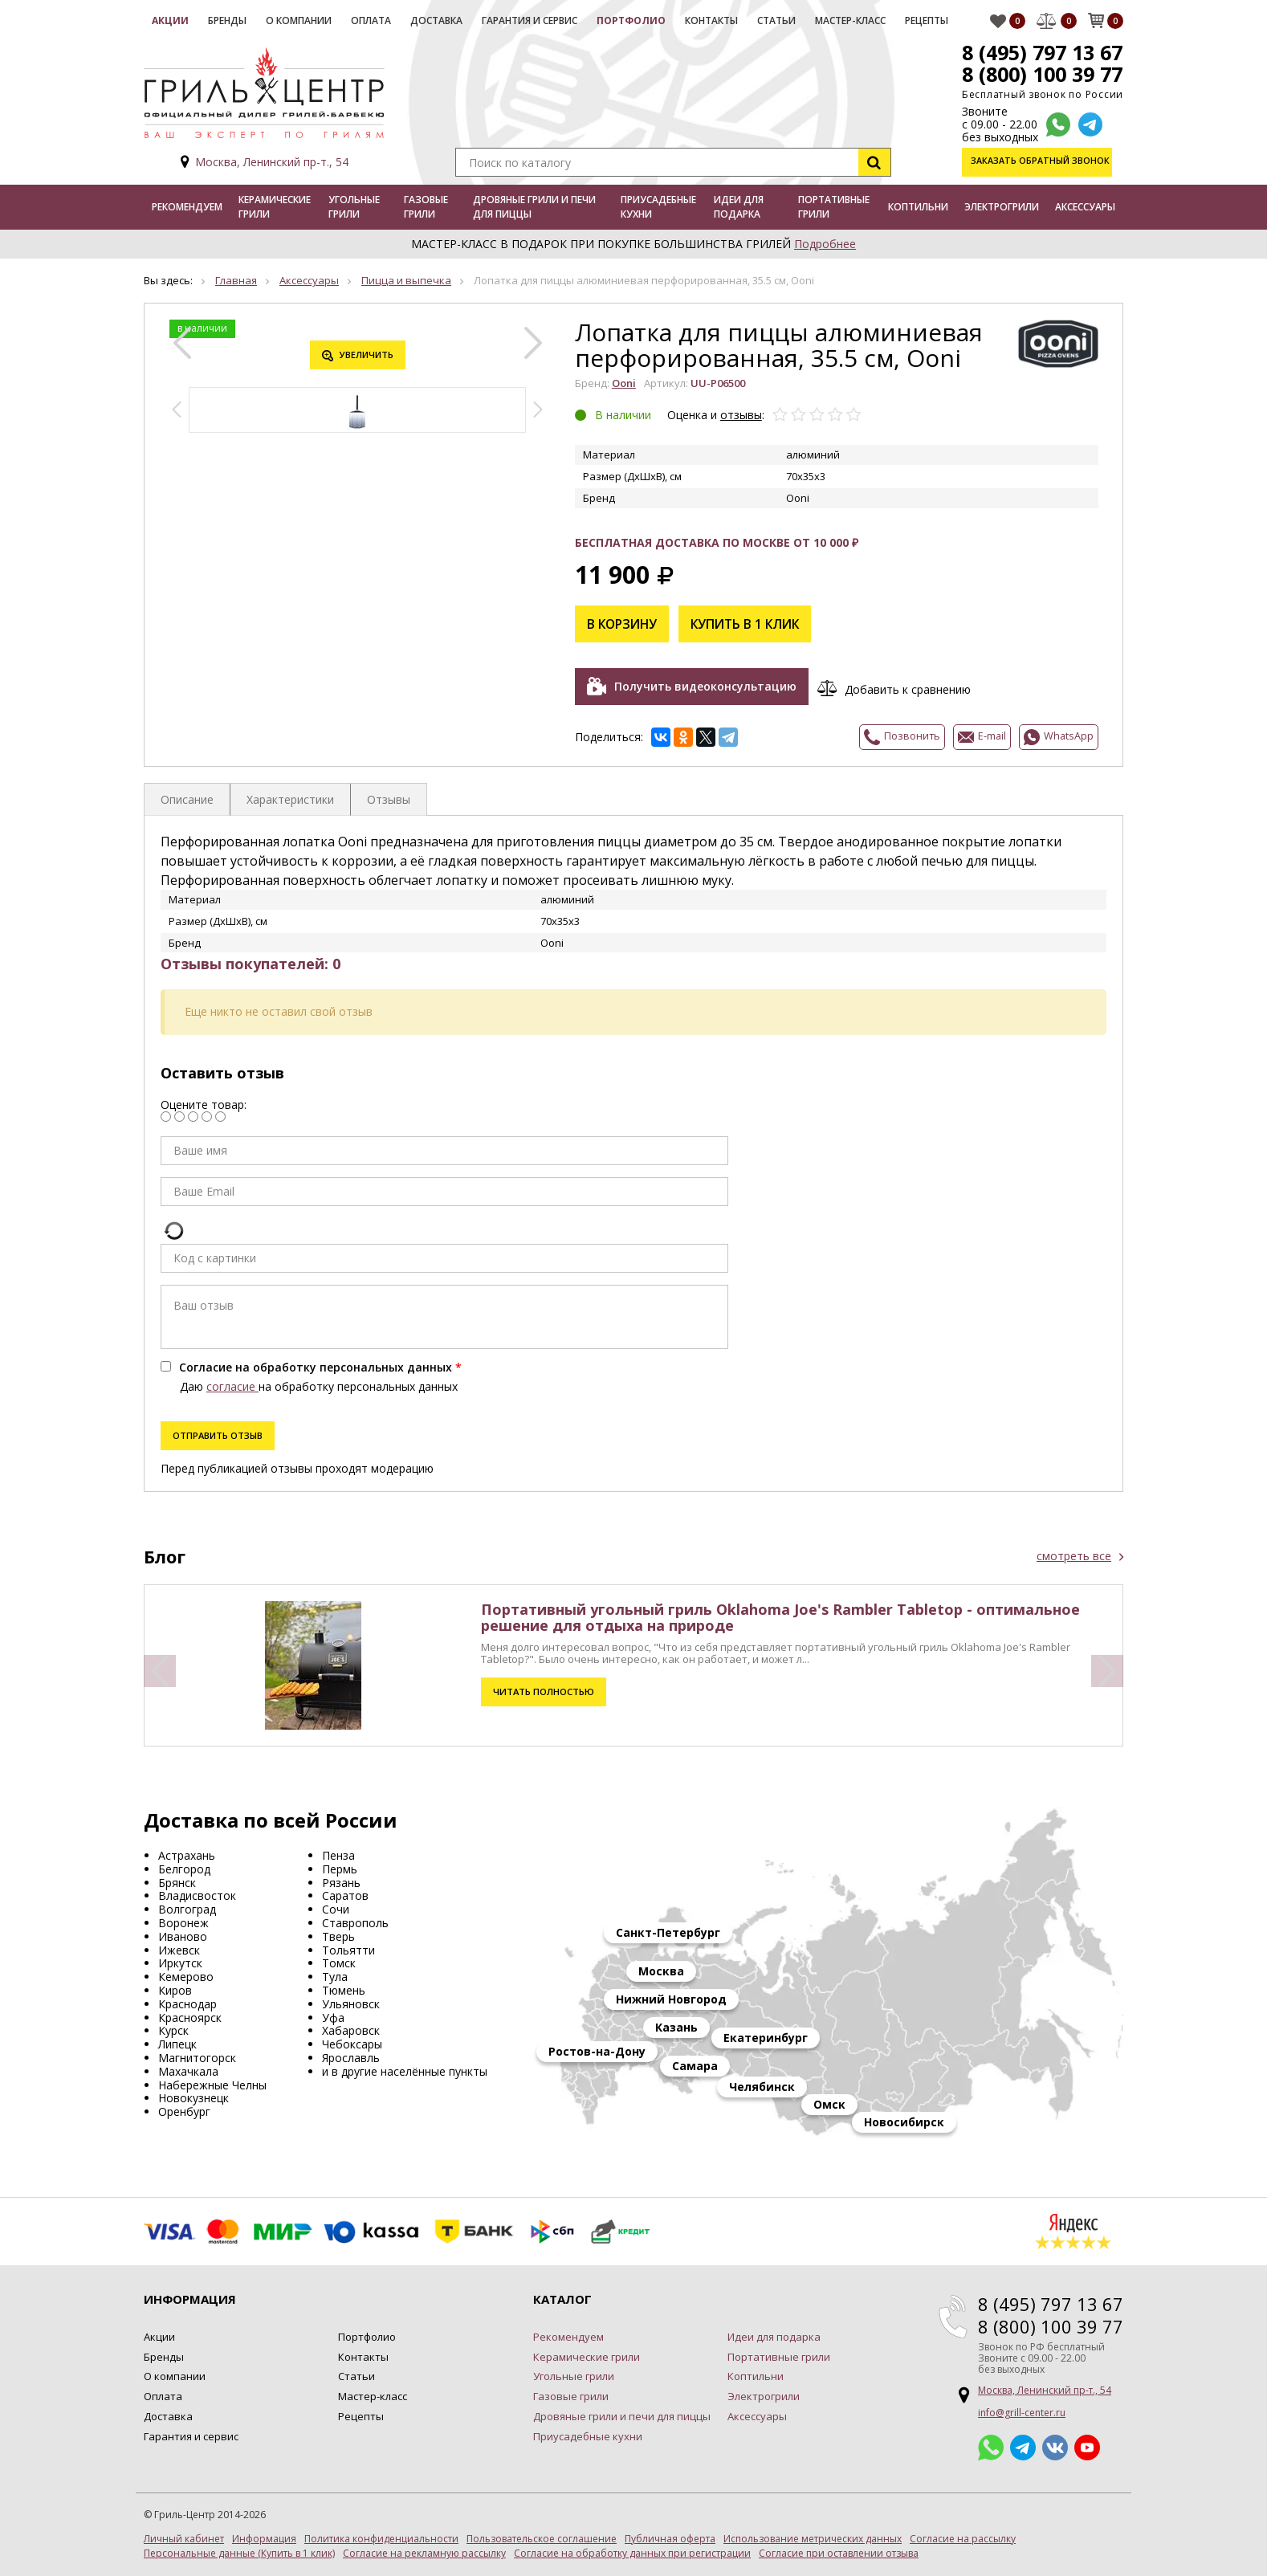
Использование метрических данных (812, 2535)
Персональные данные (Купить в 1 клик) (239, 2550)
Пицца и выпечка (406, 280)
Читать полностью (543, 1688)
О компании (299, 20)
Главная (236, 280)
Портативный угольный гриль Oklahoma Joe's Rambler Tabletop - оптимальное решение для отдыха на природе (780, 1614)
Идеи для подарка (739, 207)
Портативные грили (834, 207)
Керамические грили (274, 207)
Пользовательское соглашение (541, 2535)
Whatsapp (991, 2444)
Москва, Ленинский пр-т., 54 (271, 161)
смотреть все (1074, 1553)
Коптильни (918, 207)
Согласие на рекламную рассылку (424, 2550)
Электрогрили (1001, 207)
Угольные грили (354, 207)
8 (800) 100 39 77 (1040, 74)
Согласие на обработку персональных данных (315, 1364)
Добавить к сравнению (911, 687)
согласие (232, 1383)
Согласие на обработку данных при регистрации (632, 2550)
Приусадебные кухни (658, 207)
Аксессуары (1085, 207)
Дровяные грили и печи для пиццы (534, 207)
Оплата (371, 20)
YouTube (1087, 2444)
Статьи (776, 20)
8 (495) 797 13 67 (1040, 52)
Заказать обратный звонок (1041, 162)
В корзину (624, 624)
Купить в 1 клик (751, 624)
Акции (170, 20)
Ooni (624, 383)
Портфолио (631, 20)
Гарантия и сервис (529, 20)
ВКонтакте (1055, 2444)
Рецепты (926, 20)
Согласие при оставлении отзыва (839, 2550)
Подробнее (825, 243)
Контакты (711, 20)
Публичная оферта (670, 2535)
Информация (264, 2535)
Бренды (227, 20)
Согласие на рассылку (963, 2535)
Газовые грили (426, 207)
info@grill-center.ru (1021, 2409)
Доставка (436, 20)
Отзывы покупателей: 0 (250, 960)
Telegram (1023, 2444)
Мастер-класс (850, 20)
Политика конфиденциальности (381, 2535)
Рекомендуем (187, 207)
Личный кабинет (184, 2535)
